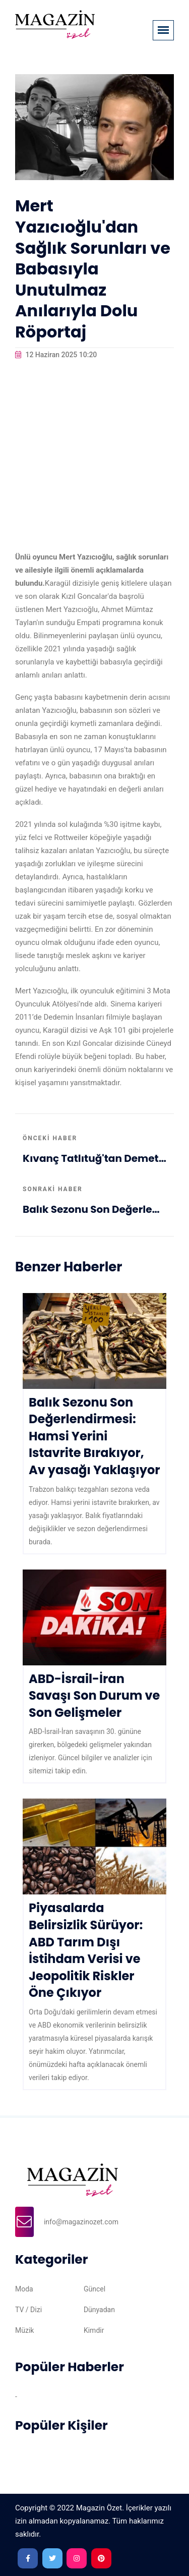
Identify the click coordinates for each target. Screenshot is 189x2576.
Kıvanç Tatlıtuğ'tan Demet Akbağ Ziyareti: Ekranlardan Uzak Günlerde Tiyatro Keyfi (94, 1158)
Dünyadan (99, 2310)
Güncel (94, 2289)
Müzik (24, 2330)
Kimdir (94, 2330)
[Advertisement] (94, 455)
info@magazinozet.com (81, 2222)
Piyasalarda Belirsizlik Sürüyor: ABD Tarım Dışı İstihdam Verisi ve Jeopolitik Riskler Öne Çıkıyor (86, 1950)
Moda (24, 2289)
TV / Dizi (28, 2310)
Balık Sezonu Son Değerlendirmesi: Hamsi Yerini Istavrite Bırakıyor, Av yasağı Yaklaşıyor (94, 1209)
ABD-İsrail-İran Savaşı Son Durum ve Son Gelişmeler (94, 1695)
